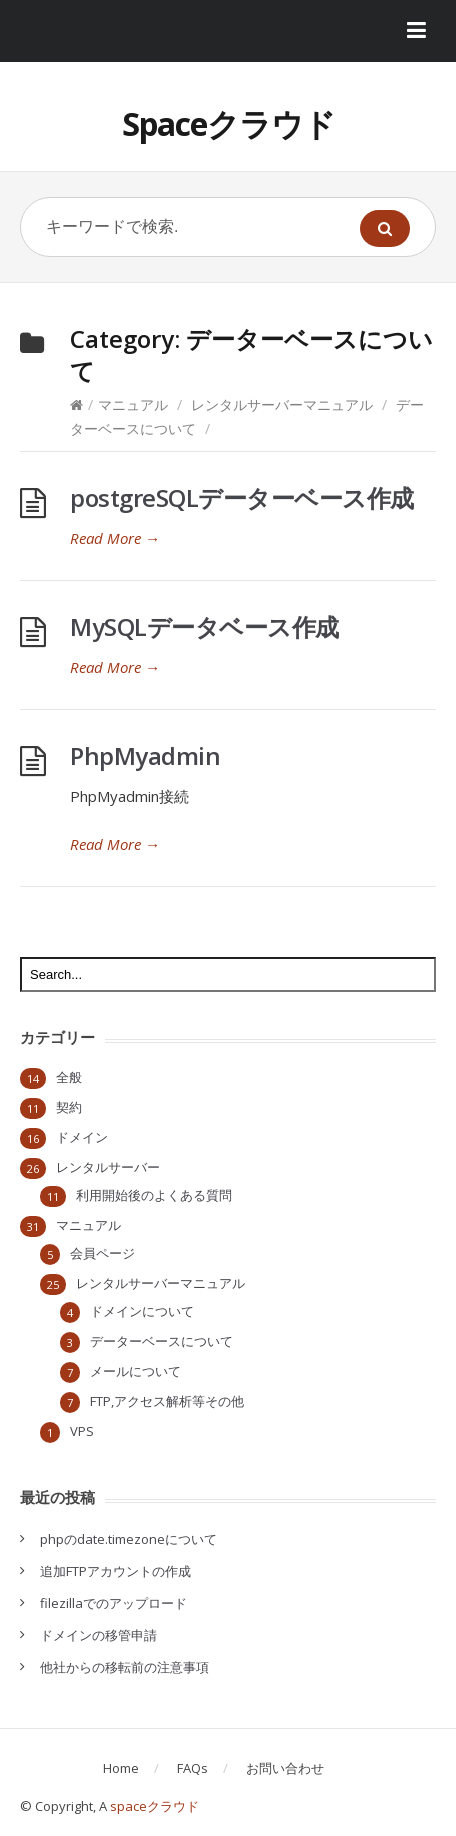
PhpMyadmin (145, 755)
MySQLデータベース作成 (204, 626)
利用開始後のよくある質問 (154, 1195)
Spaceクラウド (228, 123)
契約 (69, 1107)
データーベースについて (161, 1341)
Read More (115, 538)
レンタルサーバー (108, 1167)
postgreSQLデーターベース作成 (242, 497)
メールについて (135, 1371)
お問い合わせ (285, 1768)
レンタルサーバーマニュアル (282, 404)
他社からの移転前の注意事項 (124, 1667)
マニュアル (133, 404)
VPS (82, 1431)
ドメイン (82, 1137)
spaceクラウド (154, 1806)
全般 (69, 1077)
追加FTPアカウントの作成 (115, 1571)
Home (121, 1768)
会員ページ (102, 1253)
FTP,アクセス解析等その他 (167, 1401)
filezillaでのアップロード (113, 1603)
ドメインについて (142, 1311)
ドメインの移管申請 (98, 1635)
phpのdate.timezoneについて (128, 1539)
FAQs (192, 1768)
